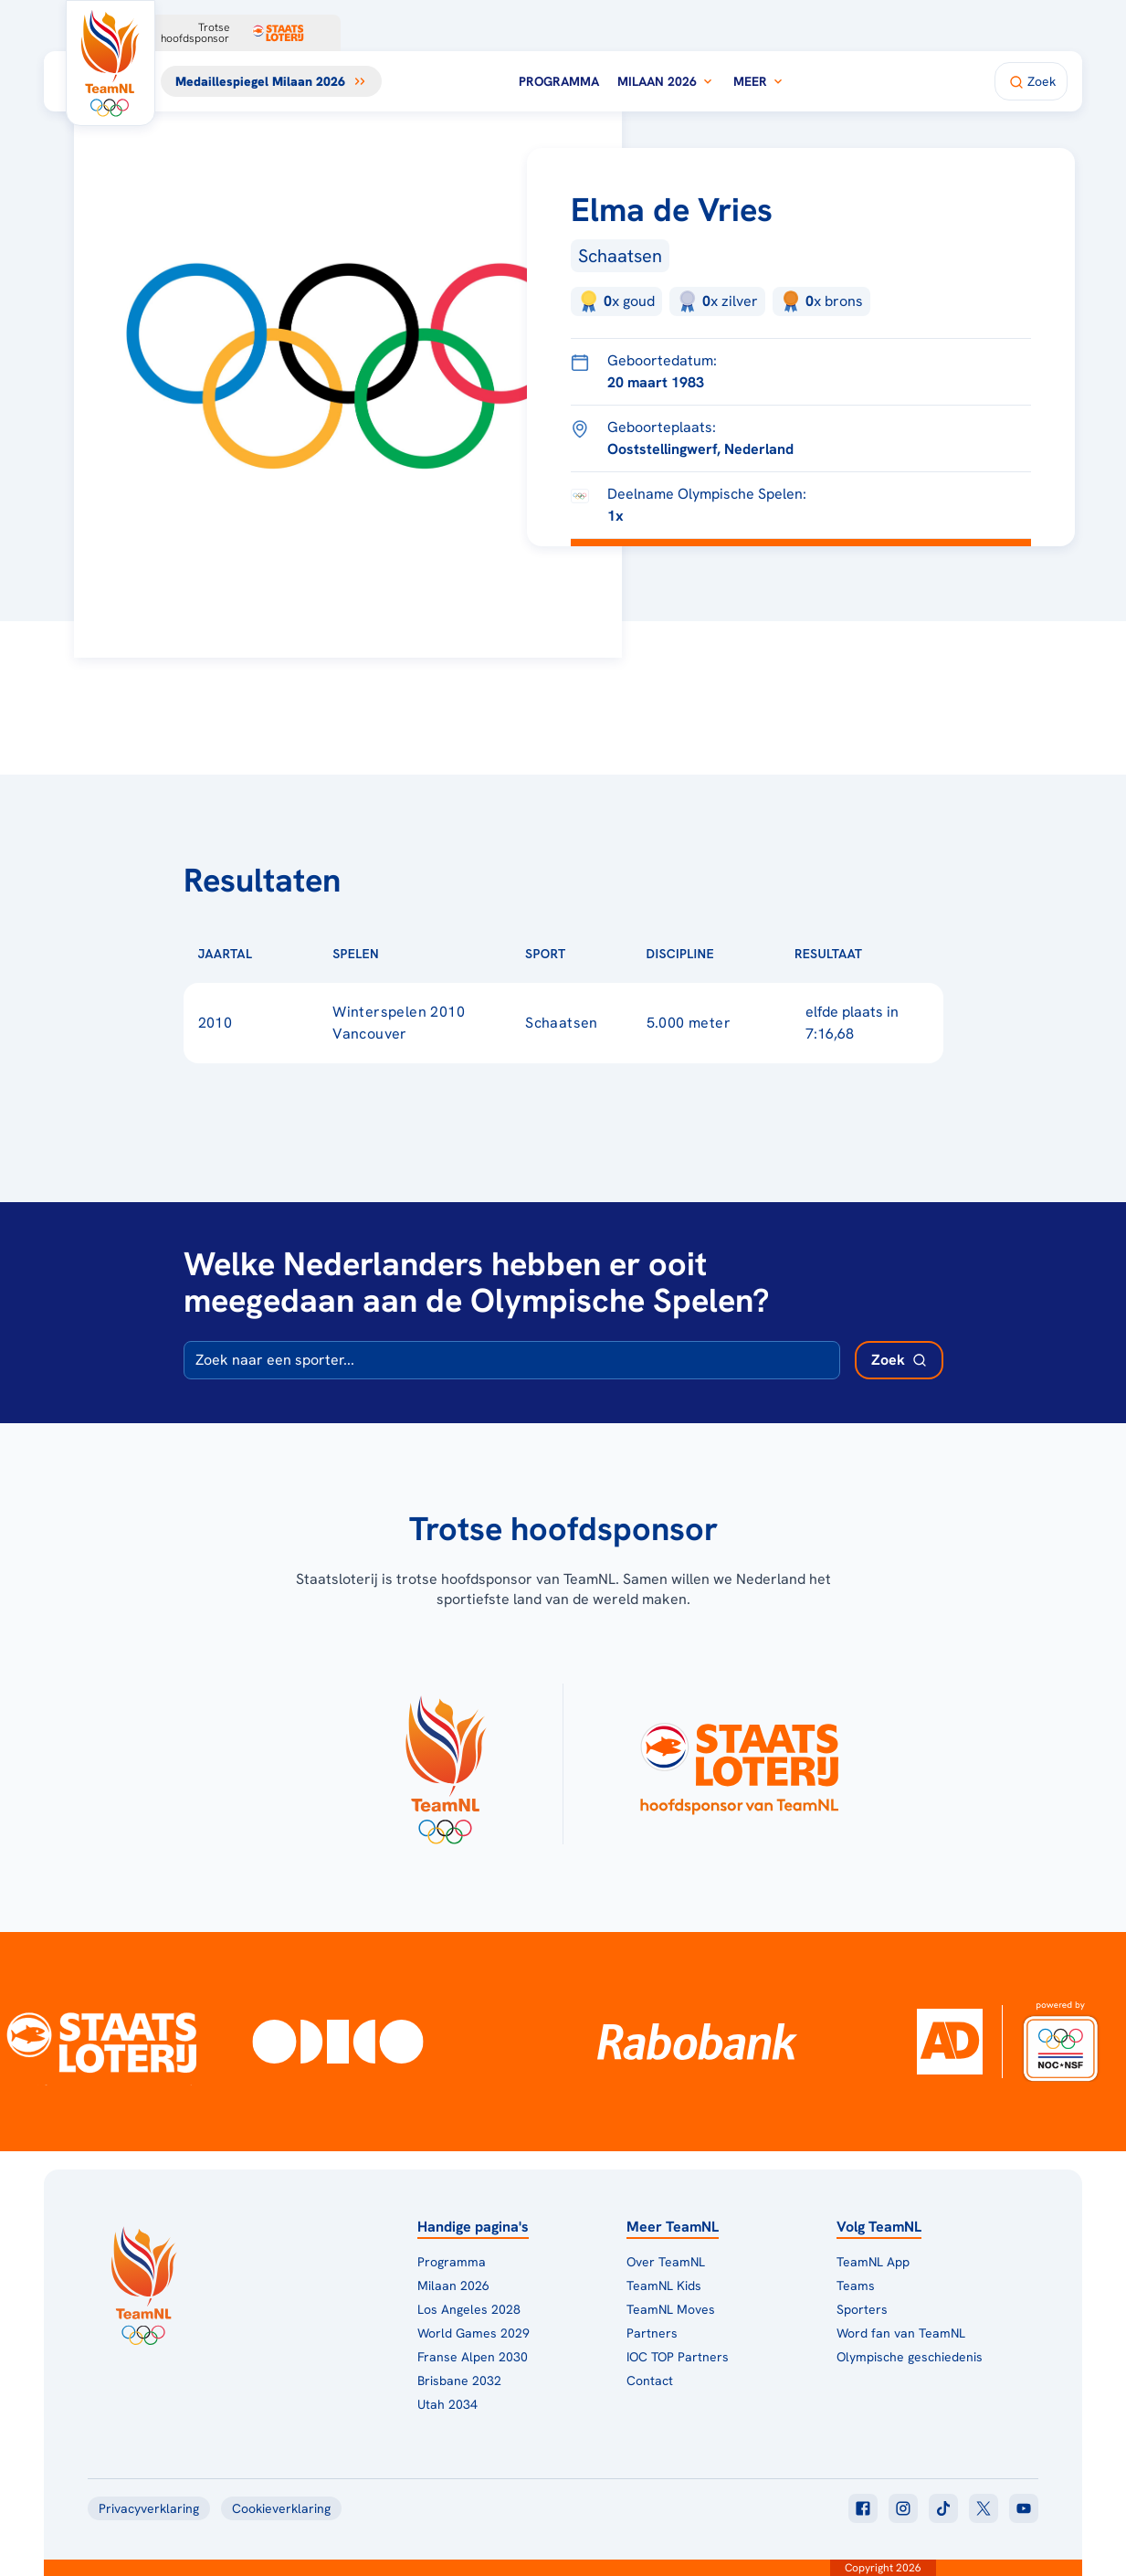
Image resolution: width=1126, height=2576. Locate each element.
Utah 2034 (447, 2404)
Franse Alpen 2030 (472, 2357)
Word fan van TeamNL (901, 2333)
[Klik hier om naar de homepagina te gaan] (110, 63)
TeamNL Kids (663, 2285)
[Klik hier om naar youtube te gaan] (1023, 2508)
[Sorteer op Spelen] (408, 953)
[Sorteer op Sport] (595, 953)
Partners (652, 2333)
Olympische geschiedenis (910, 2357)
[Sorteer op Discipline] (743, 953)
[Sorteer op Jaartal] (281, 953)
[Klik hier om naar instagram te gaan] (903, 2508)
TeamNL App (873, 2262)
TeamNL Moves (670, 2309)
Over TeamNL (665, 2262)
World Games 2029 (473, 2333)
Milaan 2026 (666, 81)
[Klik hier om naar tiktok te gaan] (943, 2508)
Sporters (862, 2309)
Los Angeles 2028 (469, 2309)
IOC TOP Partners (677, 2357)
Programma (559, 81)
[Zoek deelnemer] (899, 1360)
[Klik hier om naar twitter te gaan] (983, 2508)
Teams (856, 2285)
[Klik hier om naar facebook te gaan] (863, 2508)
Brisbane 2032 (459, 2380)
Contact (649, 2380)
